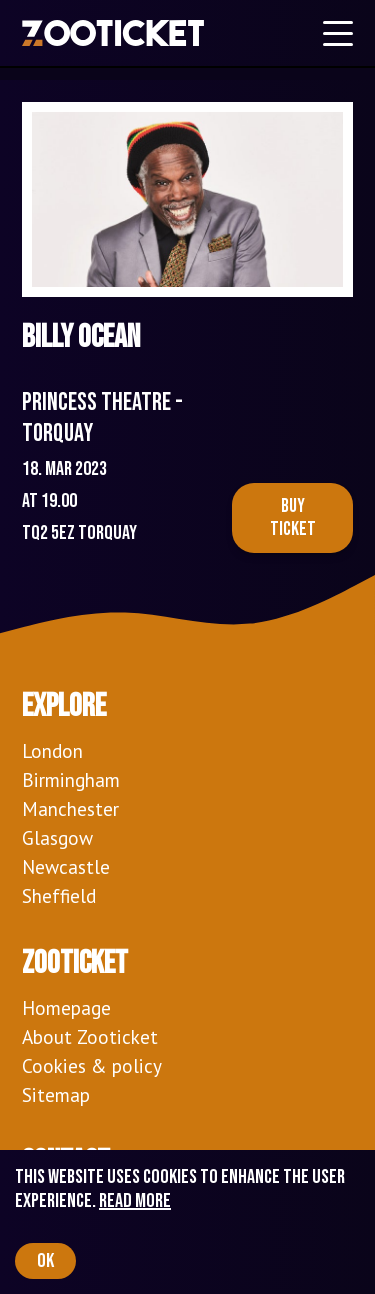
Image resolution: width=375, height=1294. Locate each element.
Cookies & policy (92, 1065)
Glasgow (57, 837)
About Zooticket (90, 1036)
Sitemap (56, 1094)
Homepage (66, 1007)
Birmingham (71, 779)
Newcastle (66, 866)
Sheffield (59, 895)
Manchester (70, 808)
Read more (135, 1201)
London (52, 750)
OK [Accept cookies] (45, 1261)
